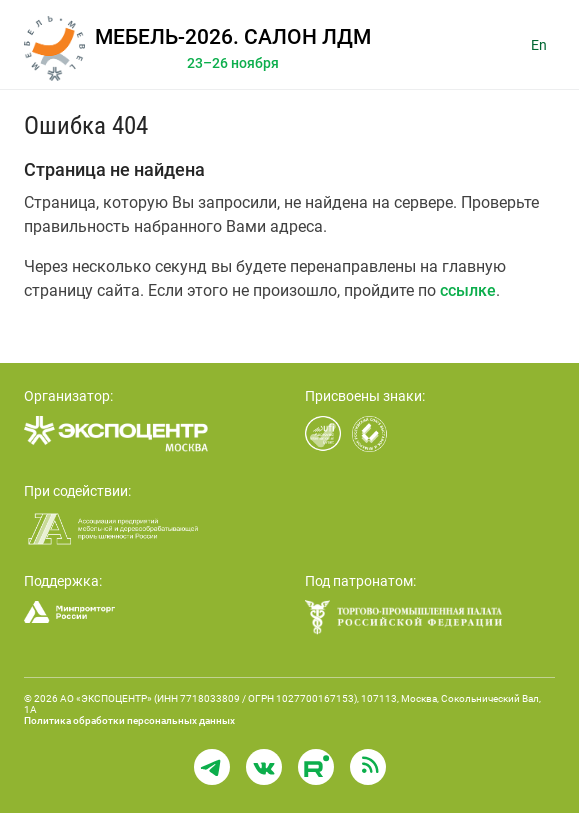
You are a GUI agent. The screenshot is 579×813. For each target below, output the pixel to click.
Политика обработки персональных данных (129, 720)
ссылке (468, 290)
